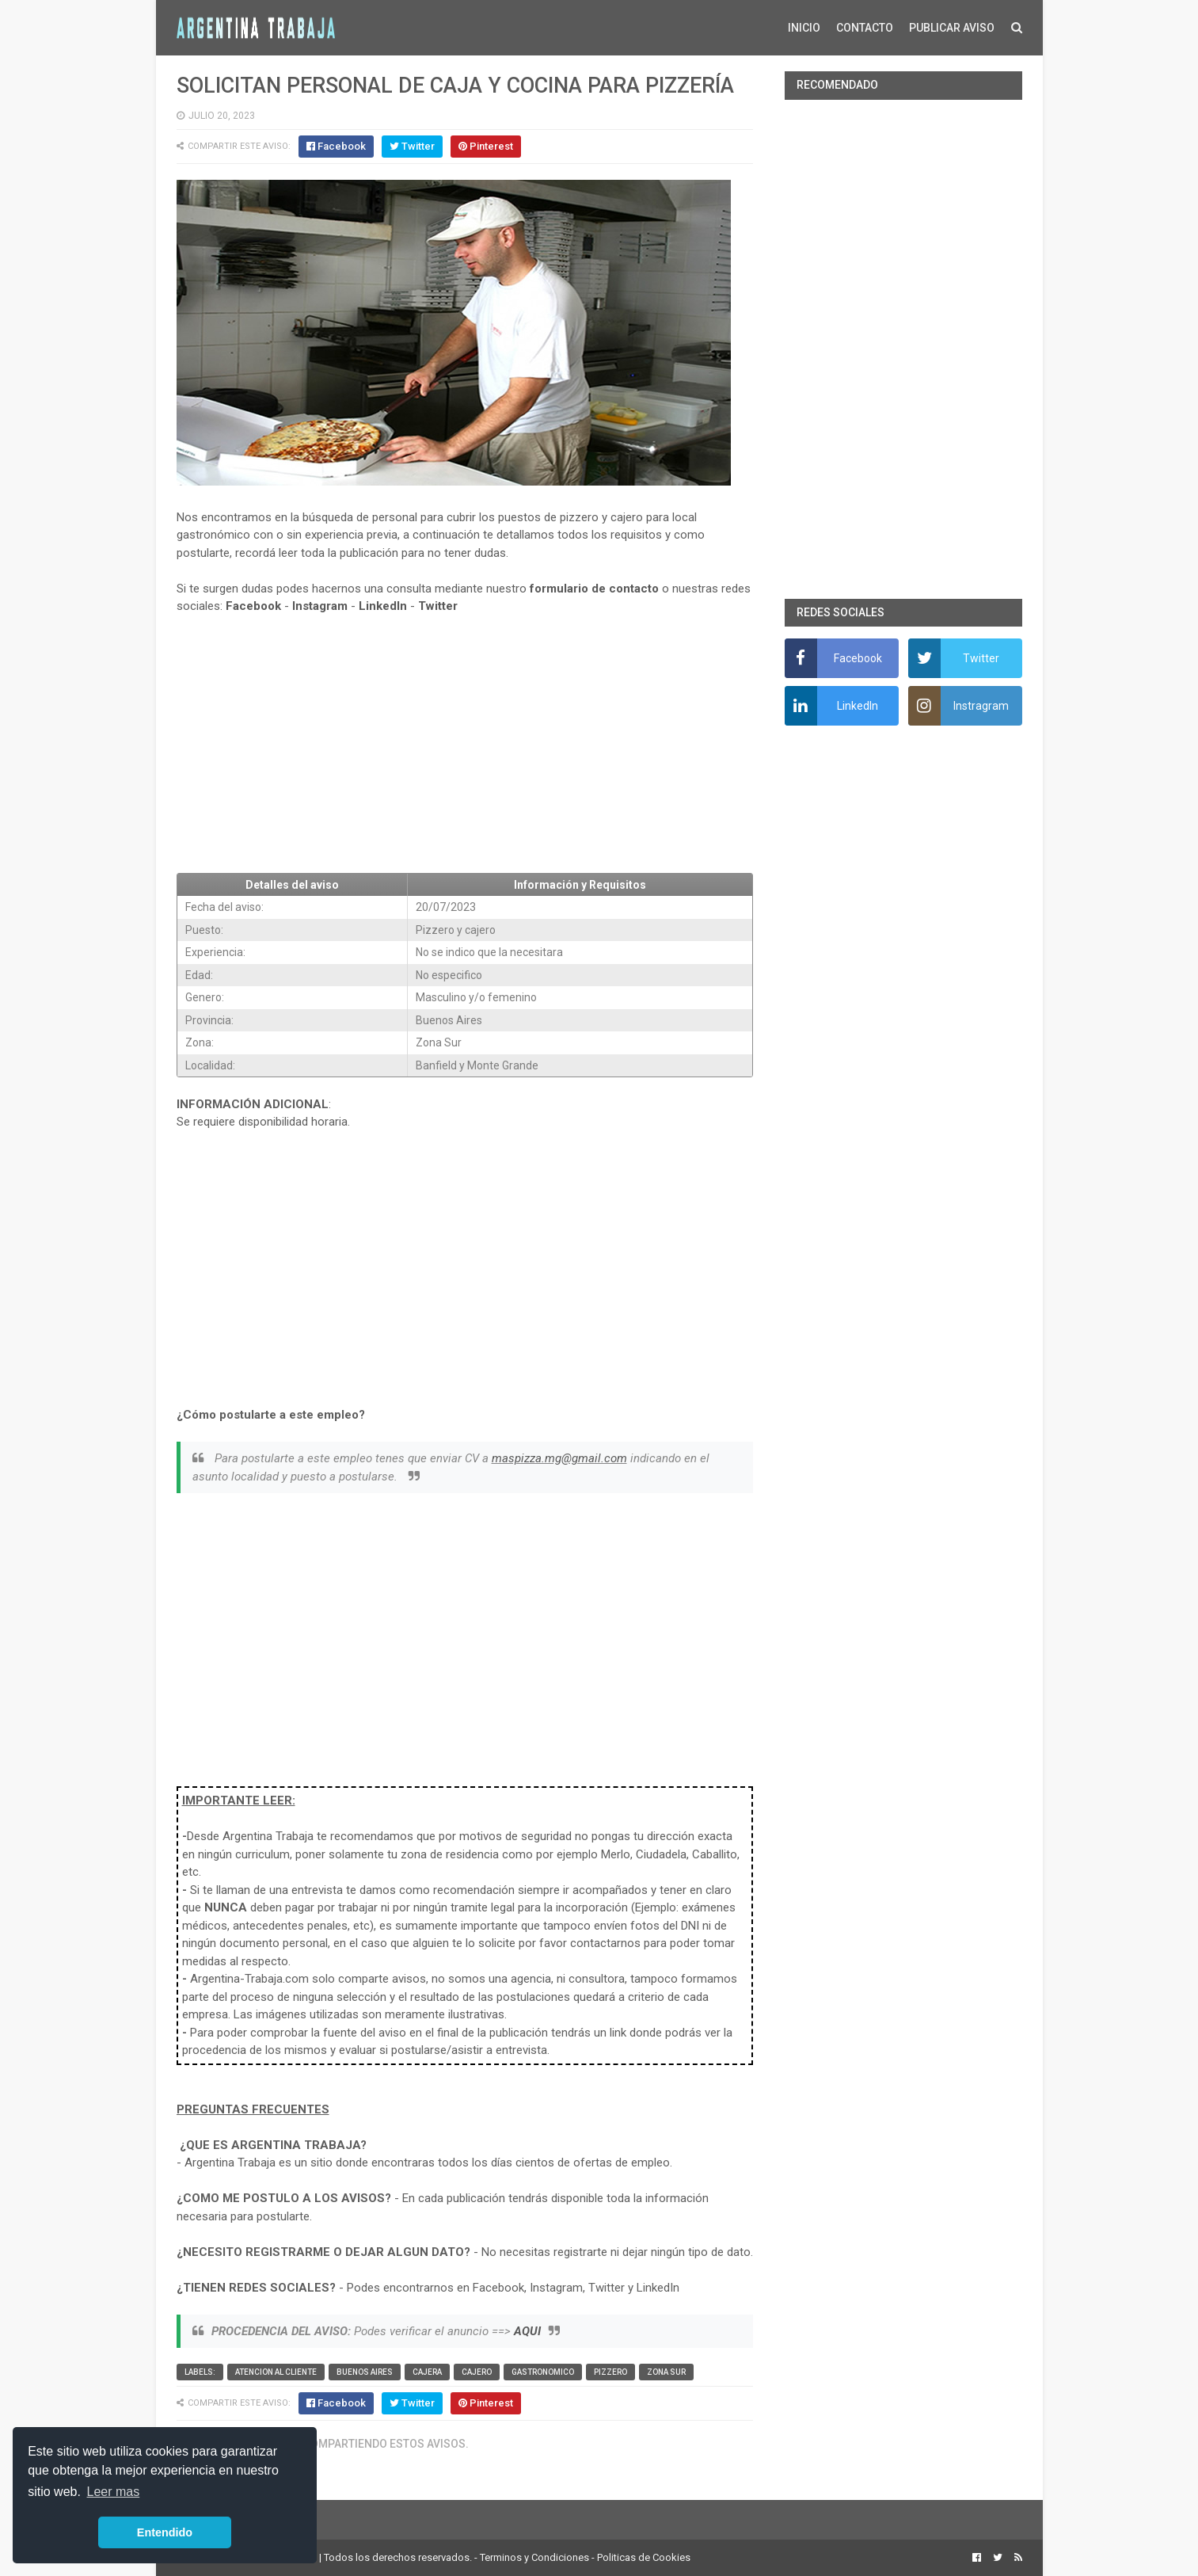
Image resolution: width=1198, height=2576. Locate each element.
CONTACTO (864, 27)
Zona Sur (666, 2372)
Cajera (427, 2372)
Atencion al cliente (276, 2372)
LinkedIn (383, 606)
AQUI (527, 2331)
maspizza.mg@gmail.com (559, 1458)
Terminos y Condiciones (534, 2557)
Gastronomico (543, 2372)
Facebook (253, 606)
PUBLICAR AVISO (952, 27)
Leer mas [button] (113, 2491)
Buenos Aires (365, 2372)
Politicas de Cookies (643, 2557)
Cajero (477, 2372)
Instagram (320, 606)
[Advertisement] (465, 744)
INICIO (804, 27)
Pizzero (610, 2372)
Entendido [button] (164, 2532)
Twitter (438, 606)
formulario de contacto (594, 588)
